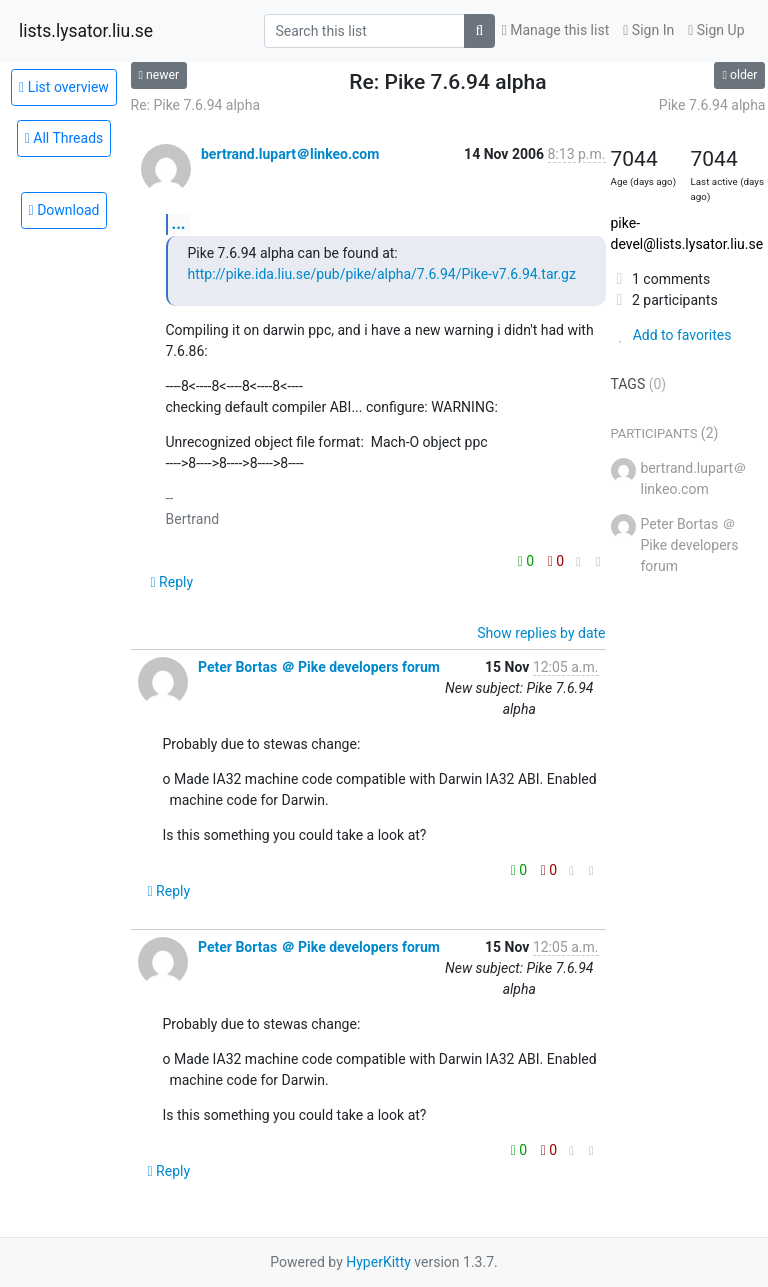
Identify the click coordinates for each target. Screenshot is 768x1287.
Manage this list (556, 30)
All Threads (64, 138)
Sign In (648, 30)
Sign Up (716, 30)
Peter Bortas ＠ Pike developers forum (319, 667)
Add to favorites (671, 335)
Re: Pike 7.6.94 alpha (196, 105)
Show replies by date (541, 633)
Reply (172, 582)
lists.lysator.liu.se (86, 31)
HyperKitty (378, 1262)
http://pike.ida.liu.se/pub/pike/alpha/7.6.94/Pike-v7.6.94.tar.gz (382, 274)
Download (64, 210)
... (179, 223)
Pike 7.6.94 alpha (712, 105)
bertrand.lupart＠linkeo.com (290, 154)
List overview (64, 87)
